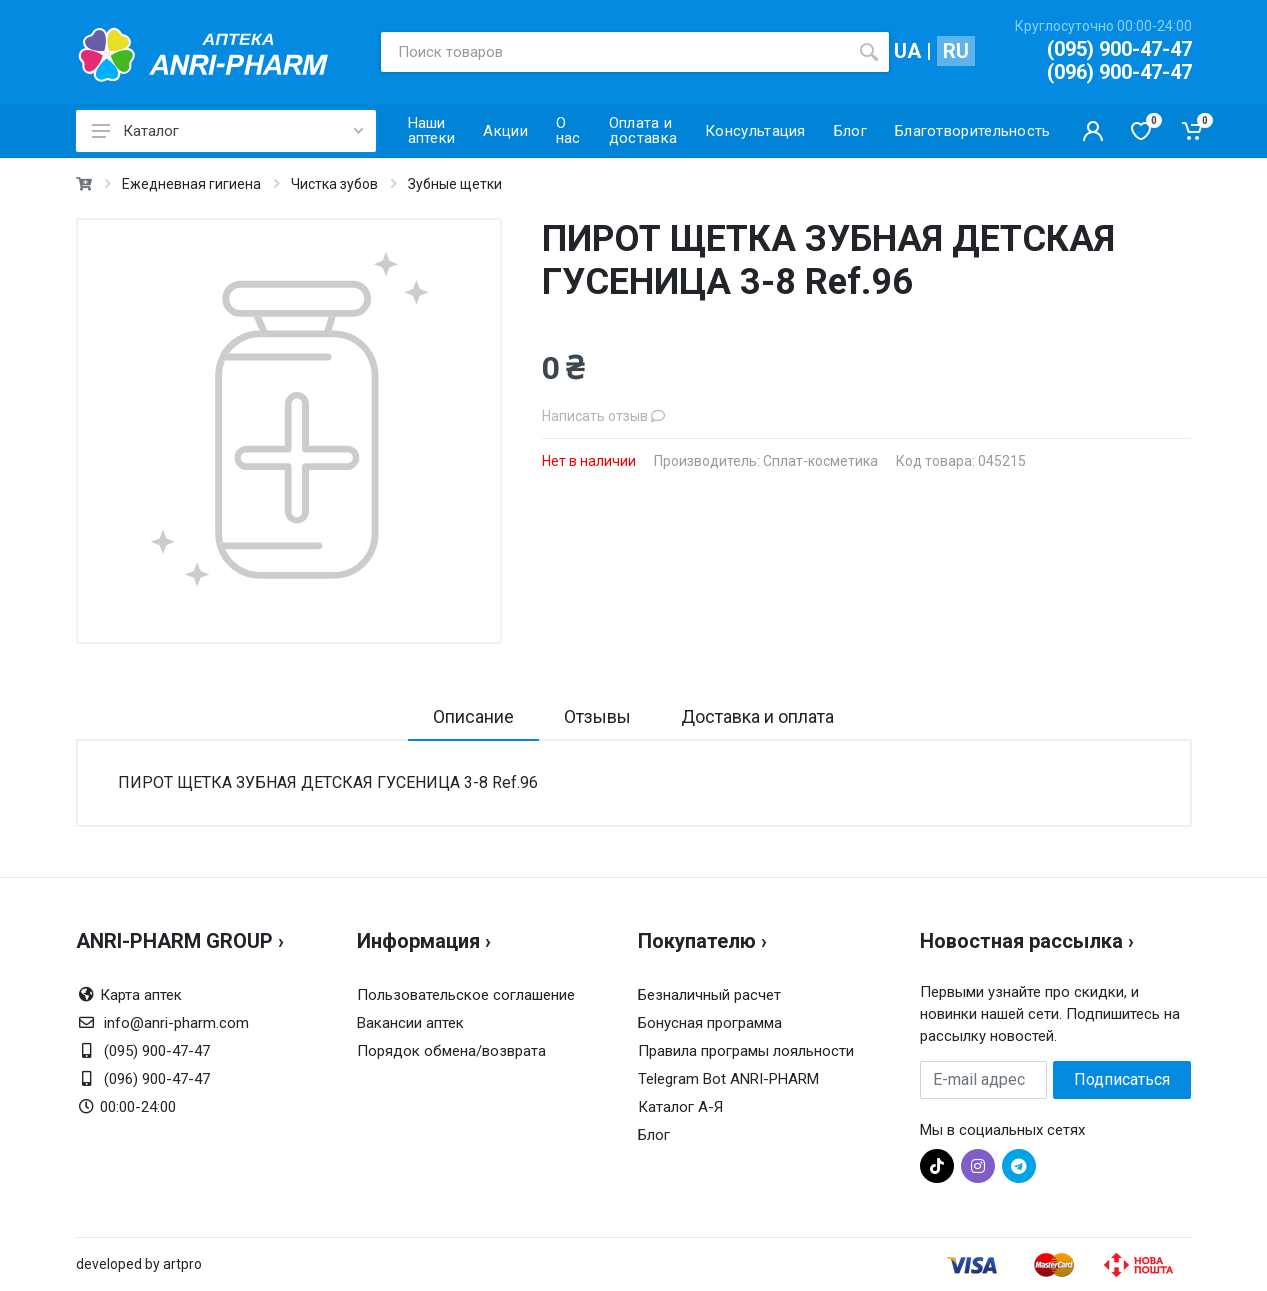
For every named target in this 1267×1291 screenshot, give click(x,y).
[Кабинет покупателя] (1093, 131)
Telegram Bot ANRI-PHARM (728, 1079)
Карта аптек (141, 995)
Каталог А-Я (680, 1107)
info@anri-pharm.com (176, 1023)
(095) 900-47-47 (1119, 49)
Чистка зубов (334, 184)
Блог (654, 1135)
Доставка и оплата (757, 716)
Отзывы (597, 716)
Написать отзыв (603, 416)
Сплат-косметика (820, 461)
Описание (473, 716)
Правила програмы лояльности (746, 1051)
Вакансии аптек (410, 1023)
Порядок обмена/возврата (451, 1051)
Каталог (227, 131)
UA (907, 51)
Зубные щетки (455, 184)
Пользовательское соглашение (466, 995)
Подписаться (1122, 1079)
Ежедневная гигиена (191, 184)
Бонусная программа (710, 1023)
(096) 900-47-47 (1119, 72)
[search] (869, 52)
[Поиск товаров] (615, 52)
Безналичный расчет (709, 995)
